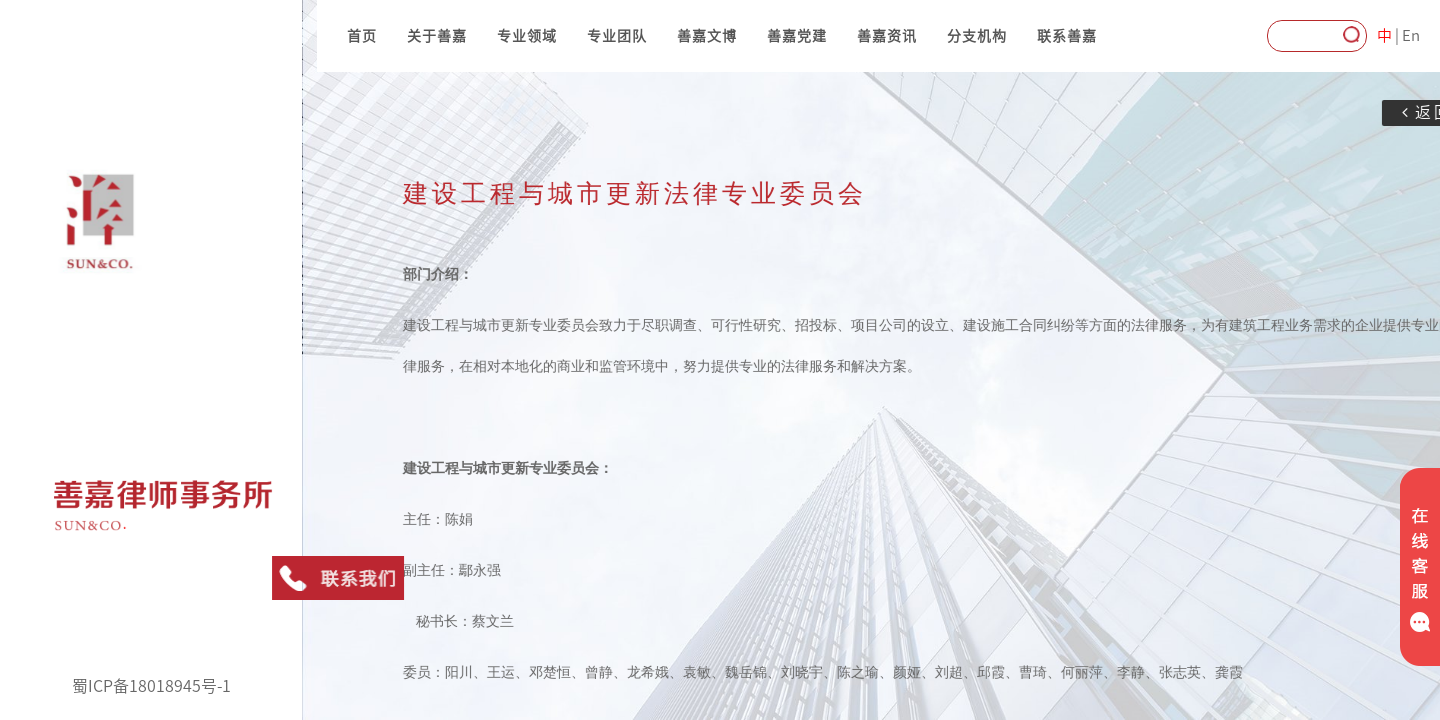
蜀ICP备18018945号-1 (151, 686)
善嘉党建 (797, 36)
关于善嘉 (437, 36)
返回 (1387, 112)
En (1411, 35)
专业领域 (527, 36)
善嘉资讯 (887, 36)
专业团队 (617, 36)
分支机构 (977, 36)
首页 (362, 36)
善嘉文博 (707, 36)
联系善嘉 (1067, 36)
